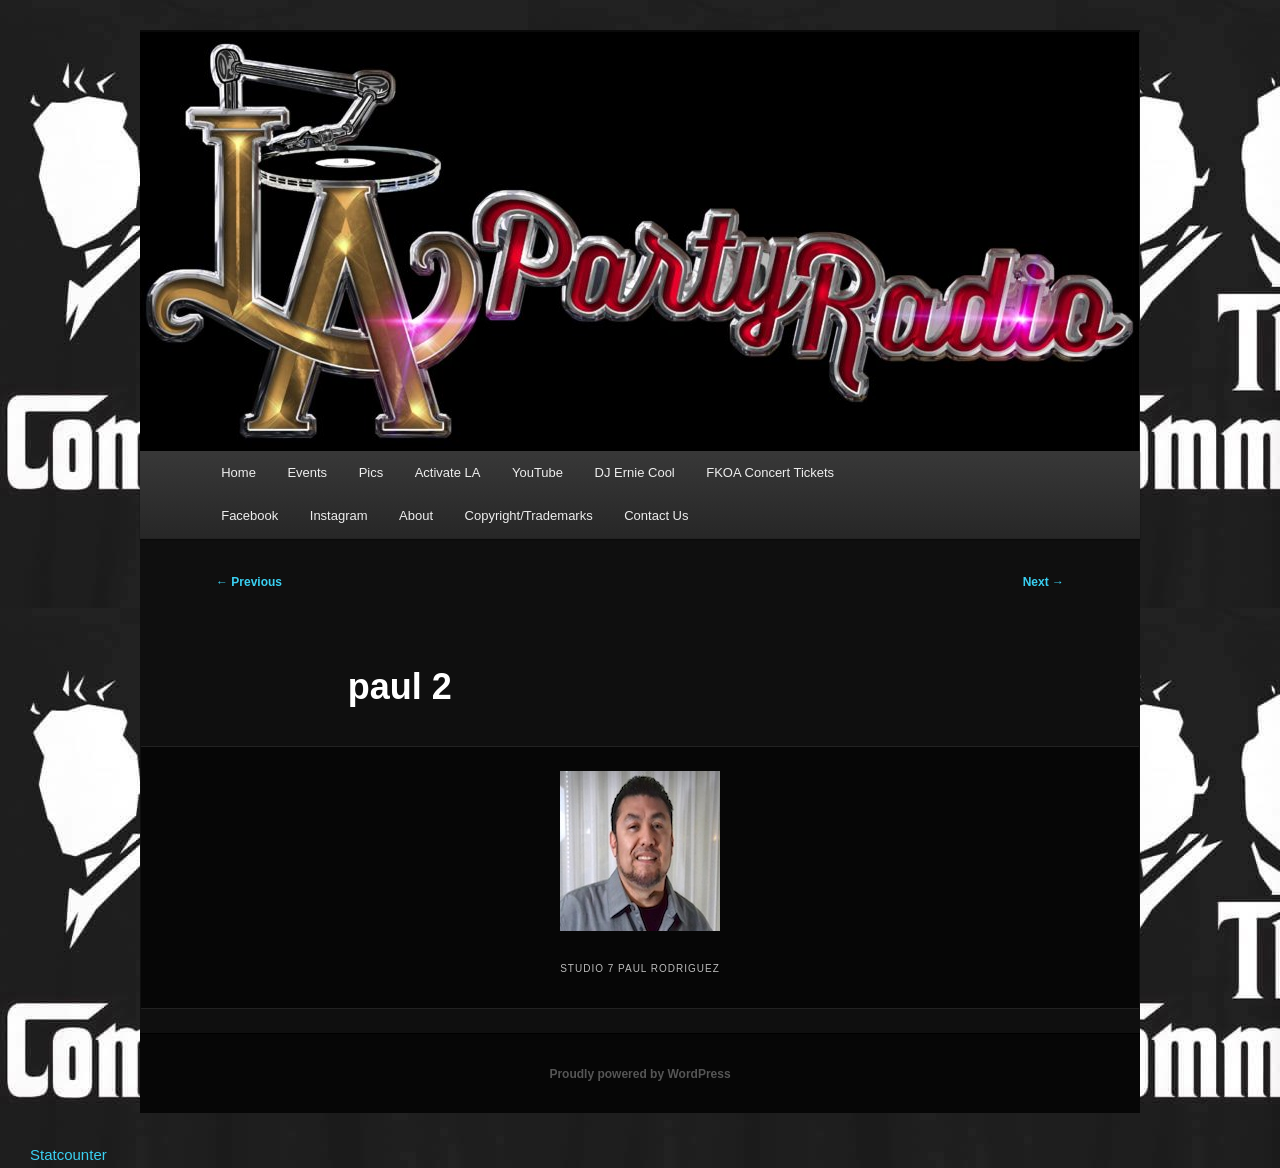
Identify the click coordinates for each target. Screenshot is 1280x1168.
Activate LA (448, 472)
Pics (371, 472)
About (416, 515)
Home (238, 472)
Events (307, 472)
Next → (1043, 582)
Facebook (249, 515)
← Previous (249, 582)
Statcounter (68, 1154)
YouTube (537, 472)
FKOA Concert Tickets (770, 472)
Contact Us (656, 515)
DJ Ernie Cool (635, 472)
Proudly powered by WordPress (639, 1074)
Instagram (339, 515)
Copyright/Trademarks (529, 515)
